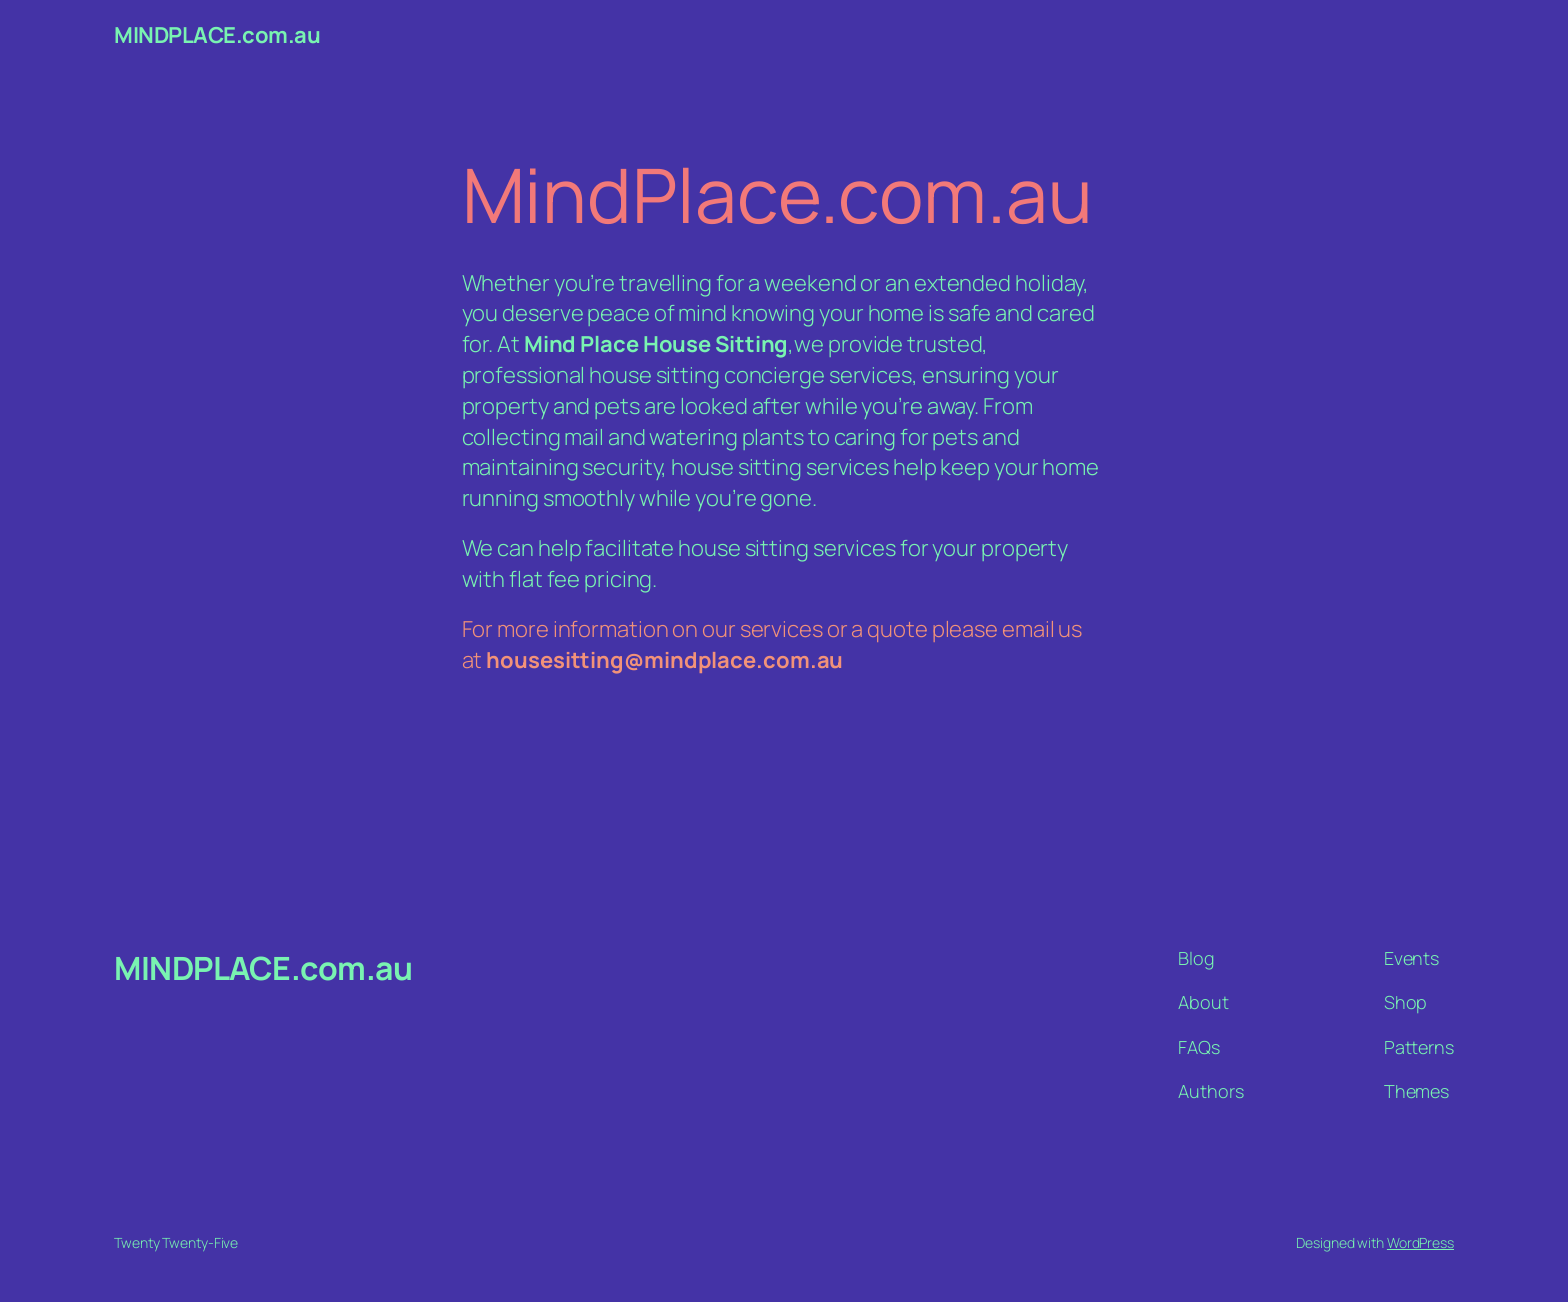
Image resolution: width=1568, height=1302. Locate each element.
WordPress (1420, 1242)
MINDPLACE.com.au (217, 35)
